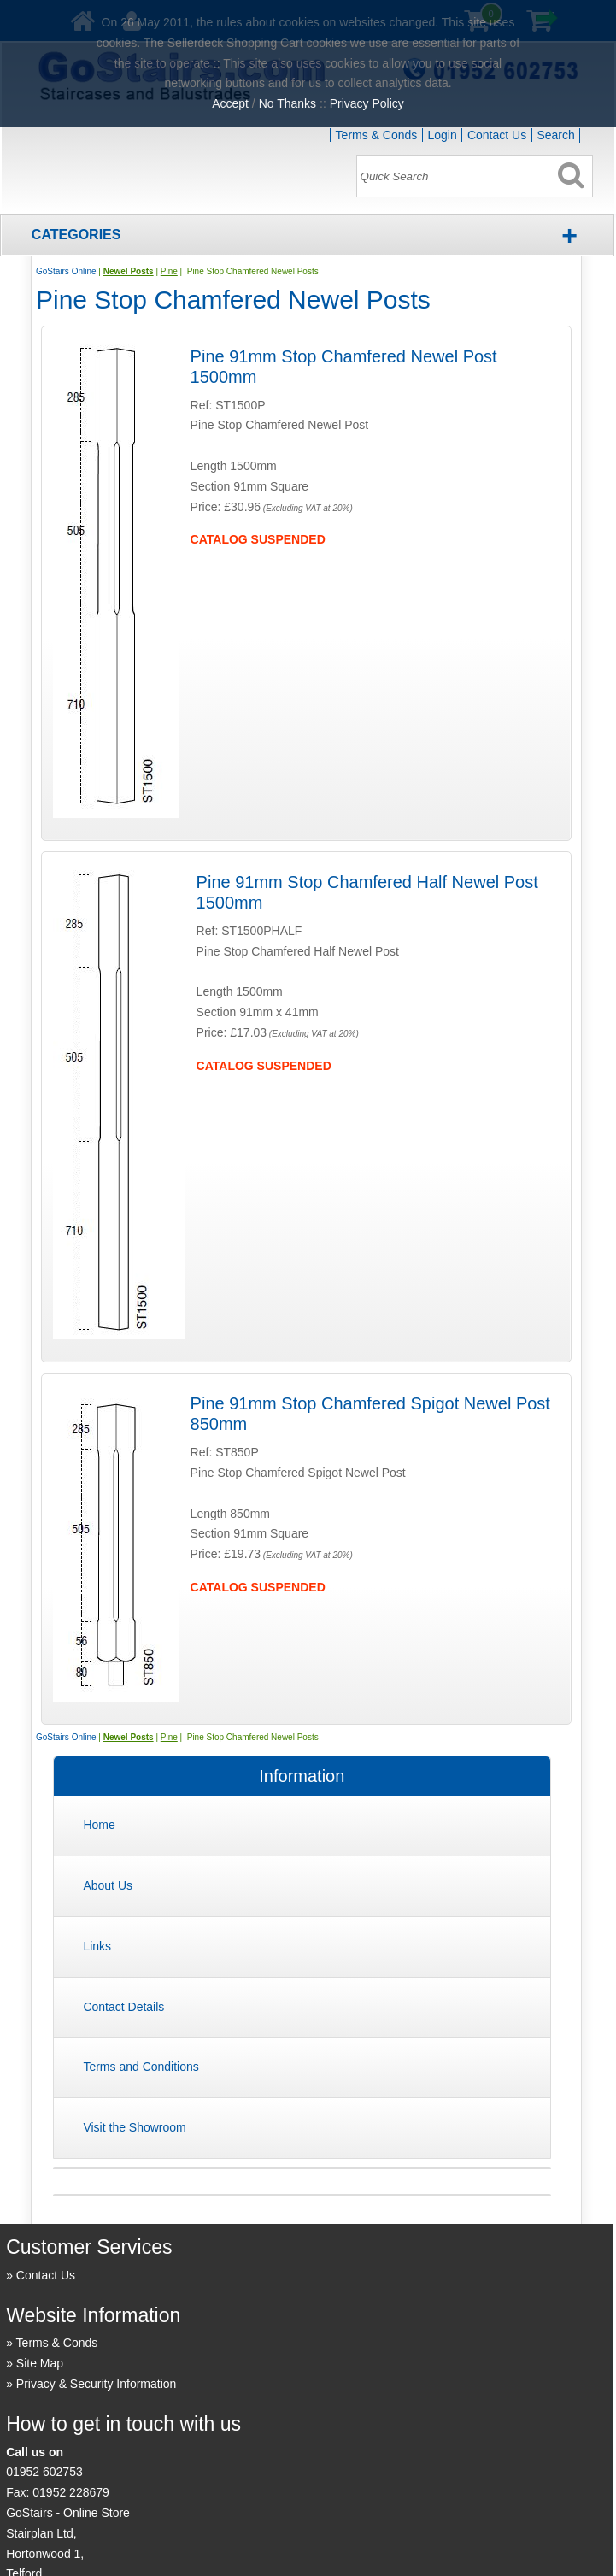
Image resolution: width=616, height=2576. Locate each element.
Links (97, 1946)
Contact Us (496, 135)
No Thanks (287, 103)
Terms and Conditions (140, 2066)
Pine (169, 271)
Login (441, 135)
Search (555, 135)
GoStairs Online (66, 271)
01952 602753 (44, 2472)
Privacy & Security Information (96, 2384)
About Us (107, 1885)
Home (98, 1825)
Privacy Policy (367, 103)
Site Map (39, 2363)
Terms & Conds (377, 135)
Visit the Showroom (134, 2127)
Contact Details (123, 2007)
